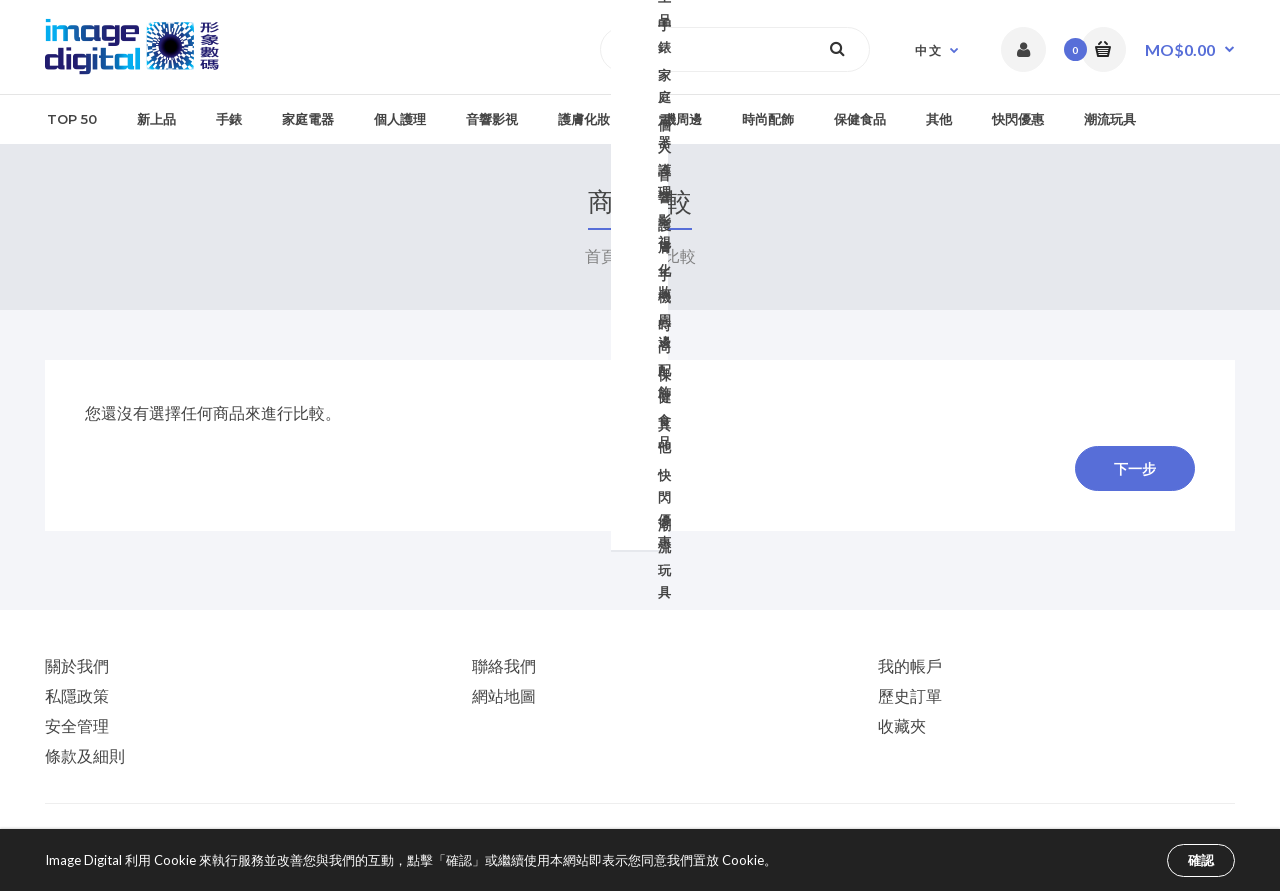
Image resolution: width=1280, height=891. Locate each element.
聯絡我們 (504, 665)
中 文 (928, 50)
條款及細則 (85, 755)
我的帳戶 (910, 665)
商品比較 (662, 255)
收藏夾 (902, 725)
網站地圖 (504, 695)
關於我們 (77, 665)
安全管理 (77, 725)
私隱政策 (77, 695)
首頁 (601, 255)
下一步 (1135, 469)
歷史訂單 (910, 695)
